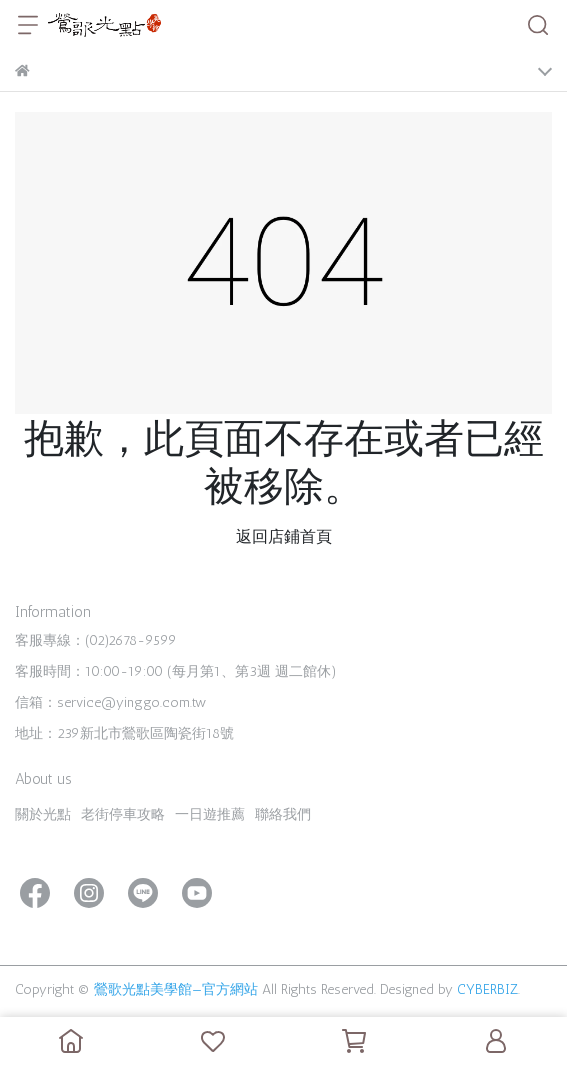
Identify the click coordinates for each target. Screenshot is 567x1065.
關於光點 (43, 814)
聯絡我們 (283, 814)
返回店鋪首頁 (284, 536)
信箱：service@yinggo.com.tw (110, 702)
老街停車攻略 (123, 814)
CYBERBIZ (487, 989)
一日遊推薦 (210, 814)
